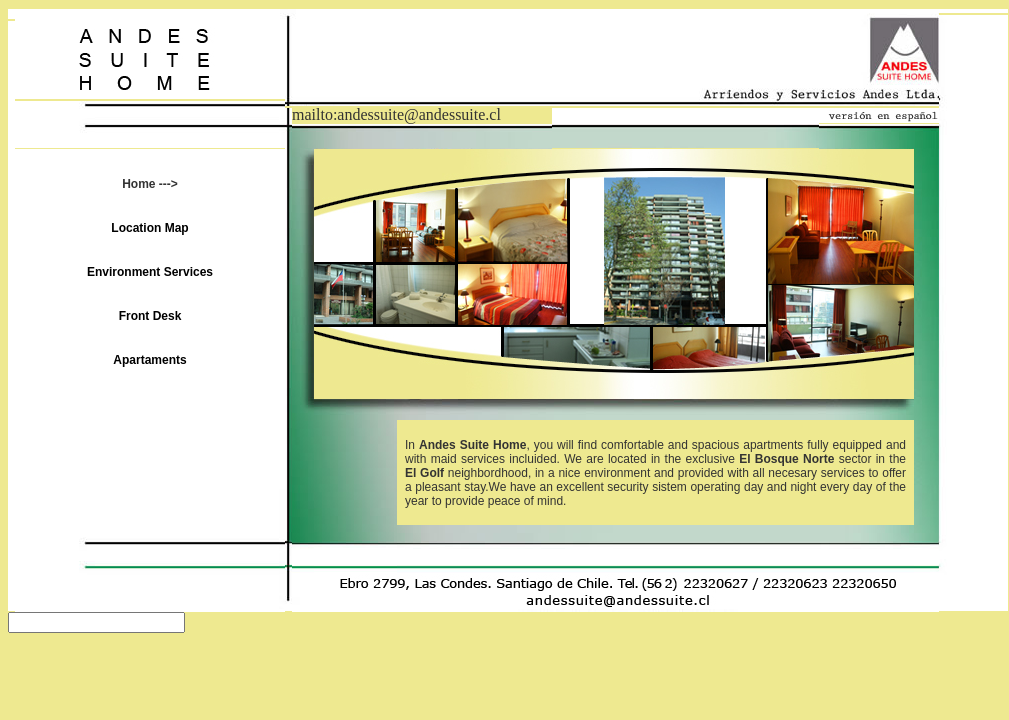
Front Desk (150, 316)
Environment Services (150, 272)
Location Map (149, 228)
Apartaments (149, 360)
